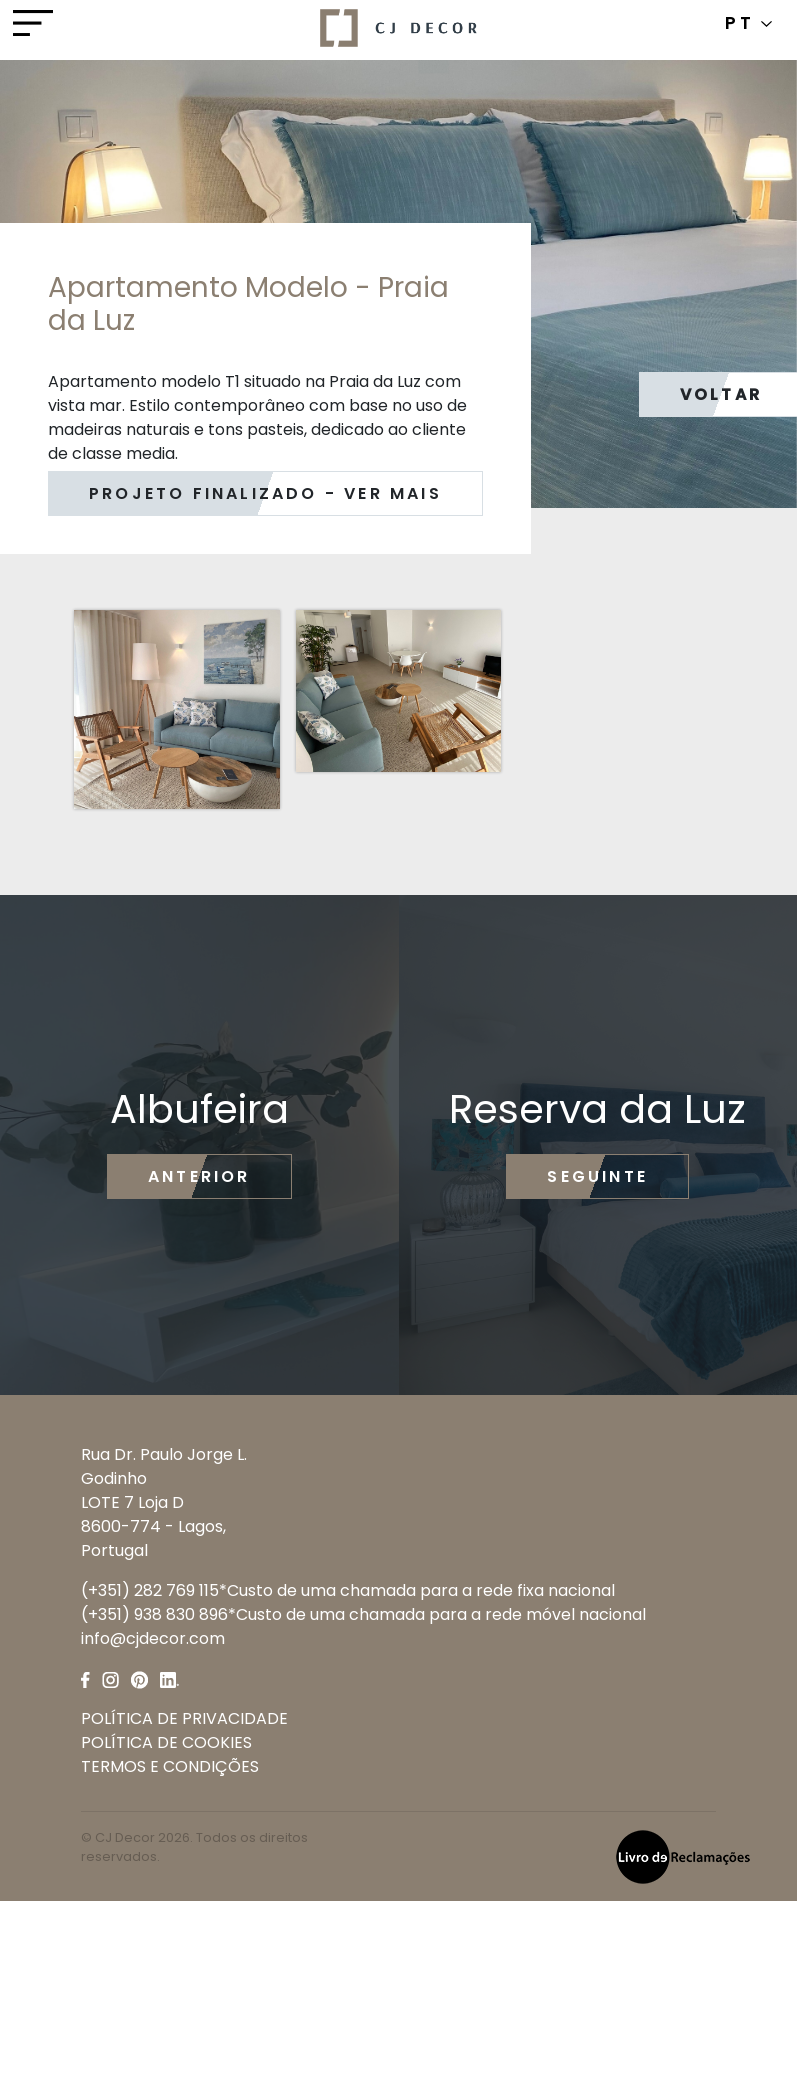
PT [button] (748, 23)
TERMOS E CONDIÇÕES (170, 1766)
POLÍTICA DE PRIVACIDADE (184, 1718)
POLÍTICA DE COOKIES (166, 1742)
